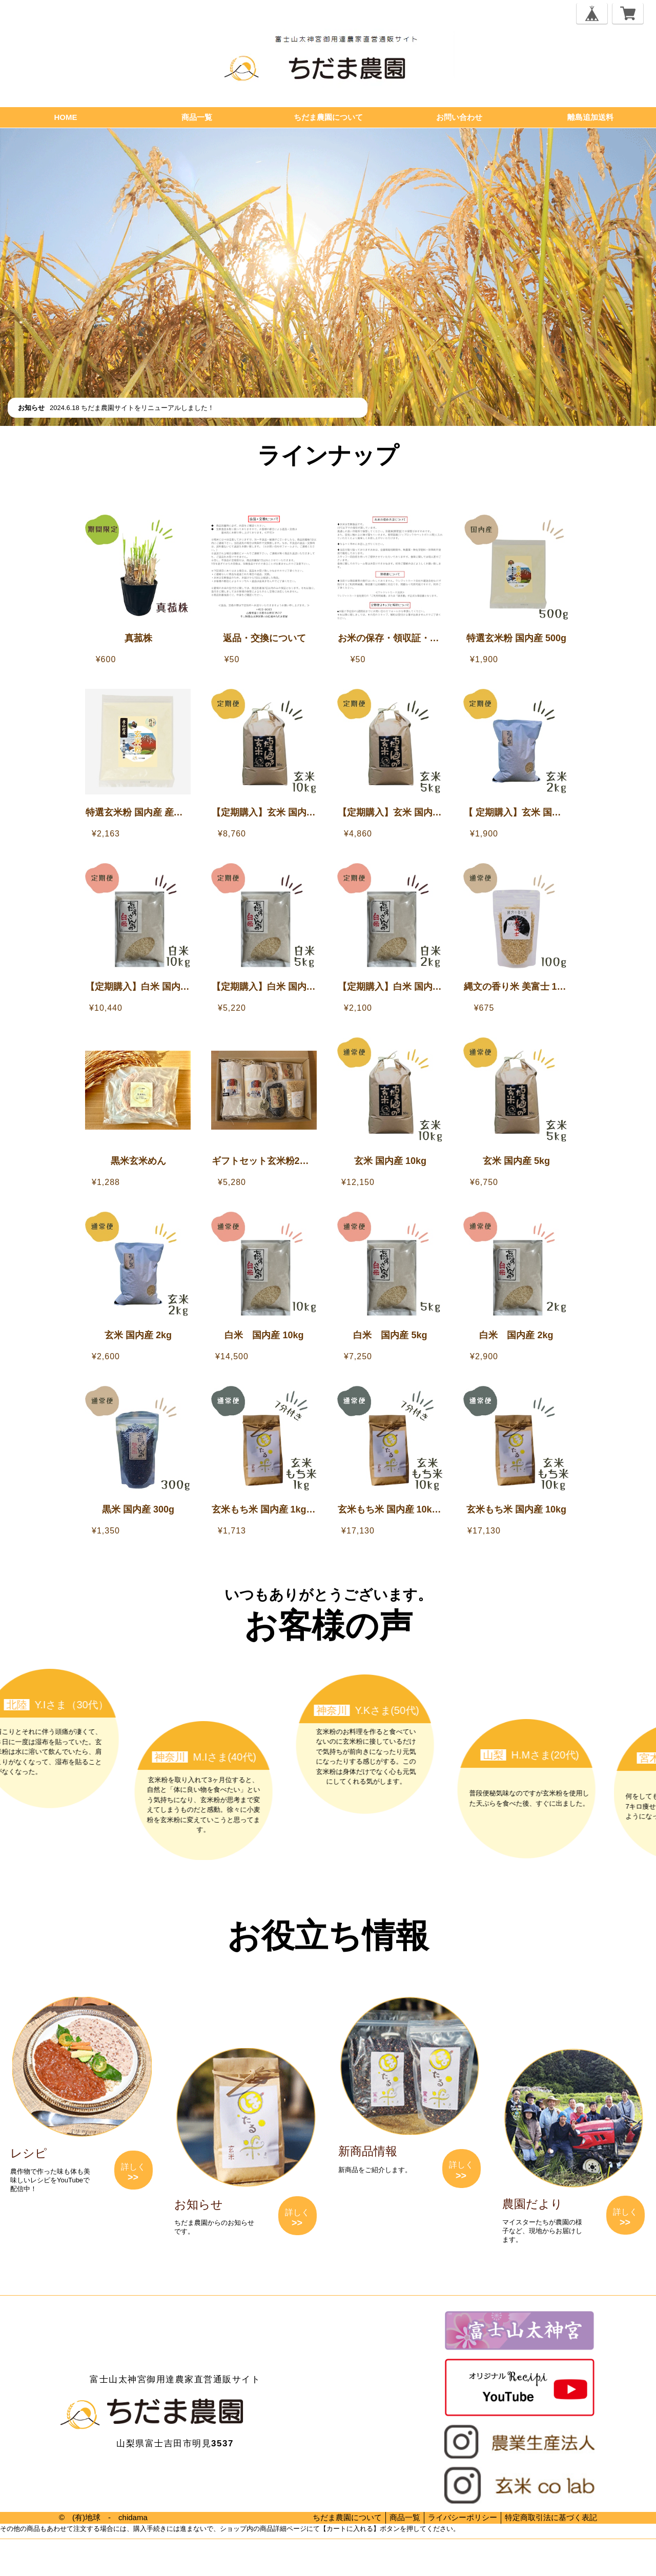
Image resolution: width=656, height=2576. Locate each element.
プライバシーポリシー (30, 2559)
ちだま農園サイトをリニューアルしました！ (147, 408)
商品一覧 (196, 117)
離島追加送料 (590, 117)
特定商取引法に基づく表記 (551, 2517)
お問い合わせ (459, 117)
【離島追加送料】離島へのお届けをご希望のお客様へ (333, 484)
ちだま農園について (328, 117)
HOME (65, 117)
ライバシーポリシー (462, 2517)
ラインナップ (328, 455)
